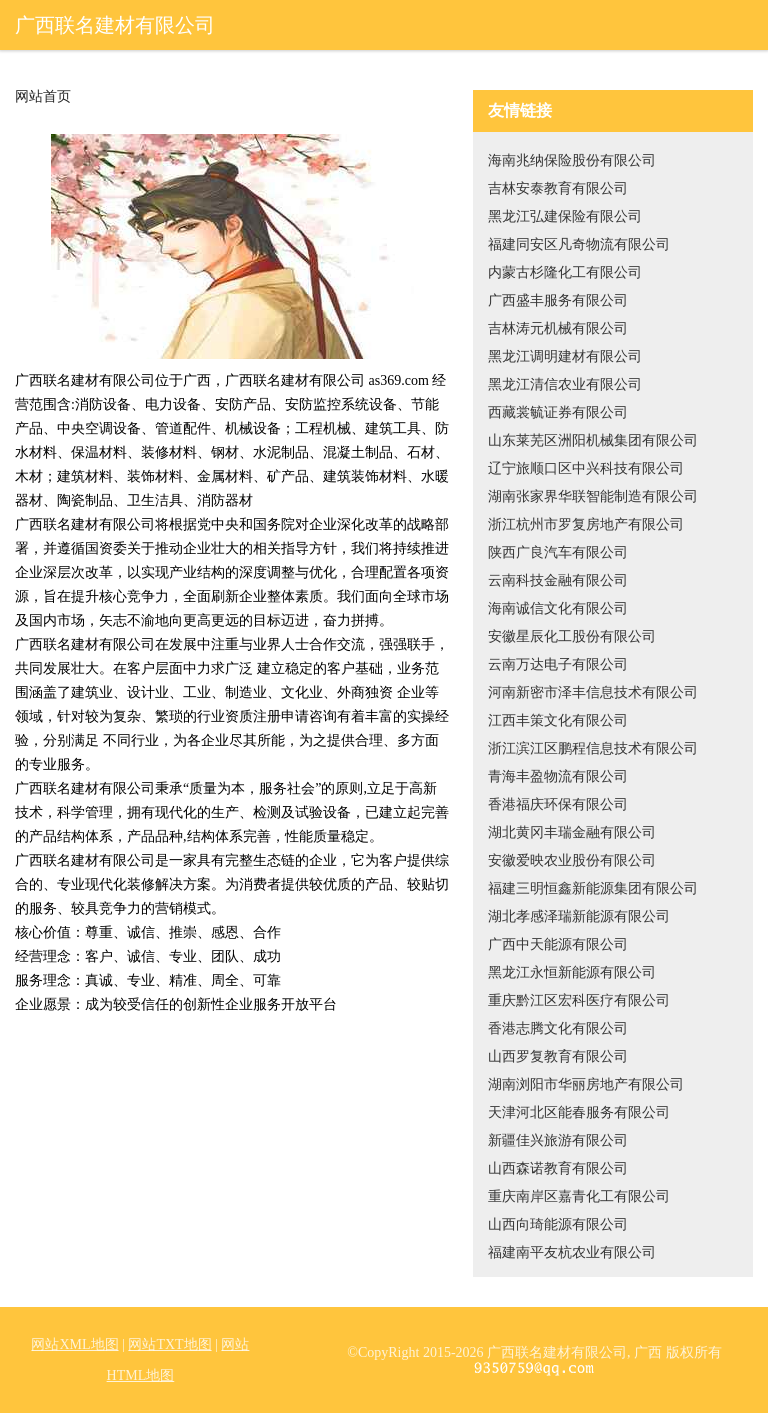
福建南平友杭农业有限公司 (572, 1252)
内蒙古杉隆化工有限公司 (565, 272)
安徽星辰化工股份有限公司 (572, 636)
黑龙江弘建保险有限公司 (565, 216)
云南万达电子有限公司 (558, 664)
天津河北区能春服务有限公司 (579, 1112)
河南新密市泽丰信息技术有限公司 (593, 692)
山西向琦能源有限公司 (558, 1224)
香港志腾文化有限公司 (558, 1028)
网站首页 (43, 97)
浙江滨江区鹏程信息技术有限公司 (593, 748)
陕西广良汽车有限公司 (558, 552)
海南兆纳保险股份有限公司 (572, 160)
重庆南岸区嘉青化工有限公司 (579, 1196)
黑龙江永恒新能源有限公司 (572, 972)
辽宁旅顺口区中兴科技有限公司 (586, 468)
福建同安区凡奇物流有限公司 (579, 244)
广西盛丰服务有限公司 (558, 300)
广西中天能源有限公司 (558, 944)
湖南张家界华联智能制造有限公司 (593, 496)
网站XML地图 (74, 1344)
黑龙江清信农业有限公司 (565, 384)
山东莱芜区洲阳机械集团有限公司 (593, 440)
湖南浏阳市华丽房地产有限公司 (586, 1084)
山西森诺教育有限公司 (558, 1168)
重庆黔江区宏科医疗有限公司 (579, 1000)
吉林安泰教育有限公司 (558, 188)
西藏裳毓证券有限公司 (558, 412)
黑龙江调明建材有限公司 (565, 356)
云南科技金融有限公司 (558, 580)
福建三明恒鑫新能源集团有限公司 (593, 888)
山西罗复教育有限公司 (558, 1056)
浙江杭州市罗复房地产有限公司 (586, 524)
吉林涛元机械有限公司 (558, 328)
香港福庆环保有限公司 (558, 804)
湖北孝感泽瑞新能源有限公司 (579, 916)
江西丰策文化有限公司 (558, 720)
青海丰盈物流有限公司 (558, 776)
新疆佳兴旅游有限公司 (558, 1140)
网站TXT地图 (169, 1344)
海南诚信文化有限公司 (558, 608)
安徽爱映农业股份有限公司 (572, 860)
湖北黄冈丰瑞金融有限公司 (572, 832)
